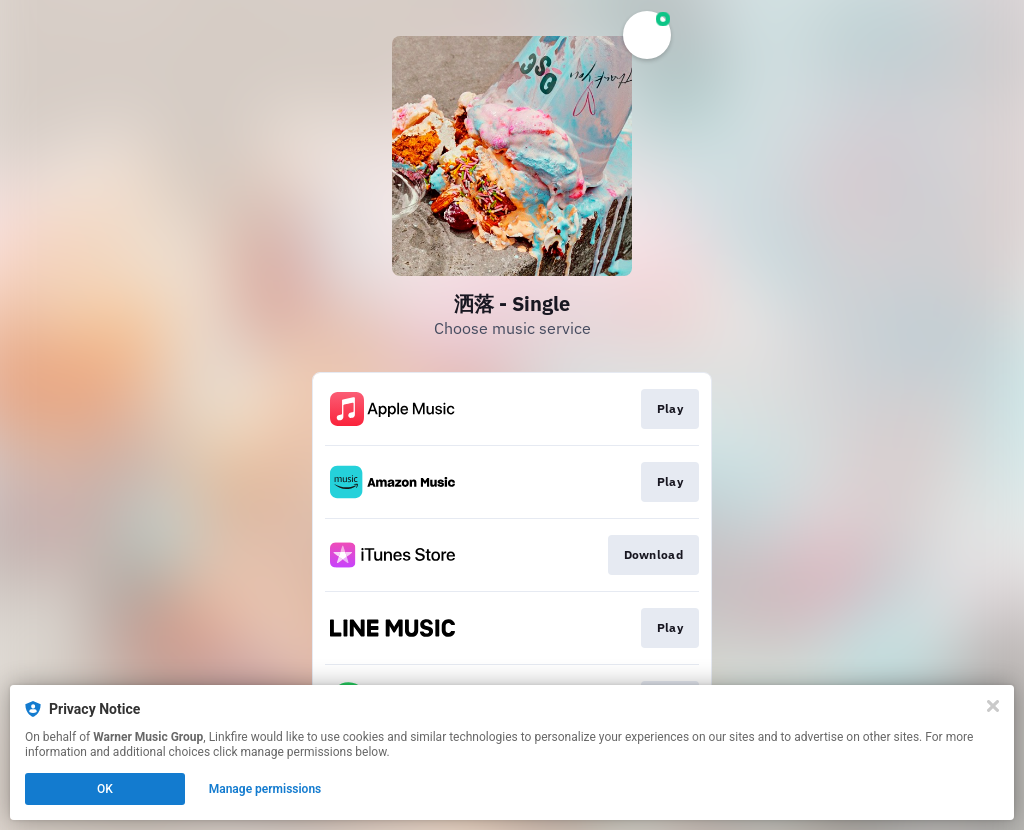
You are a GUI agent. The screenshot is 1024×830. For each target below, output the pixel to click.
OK (105, 789)
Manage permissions (265, 789)
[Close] (993, 706)
